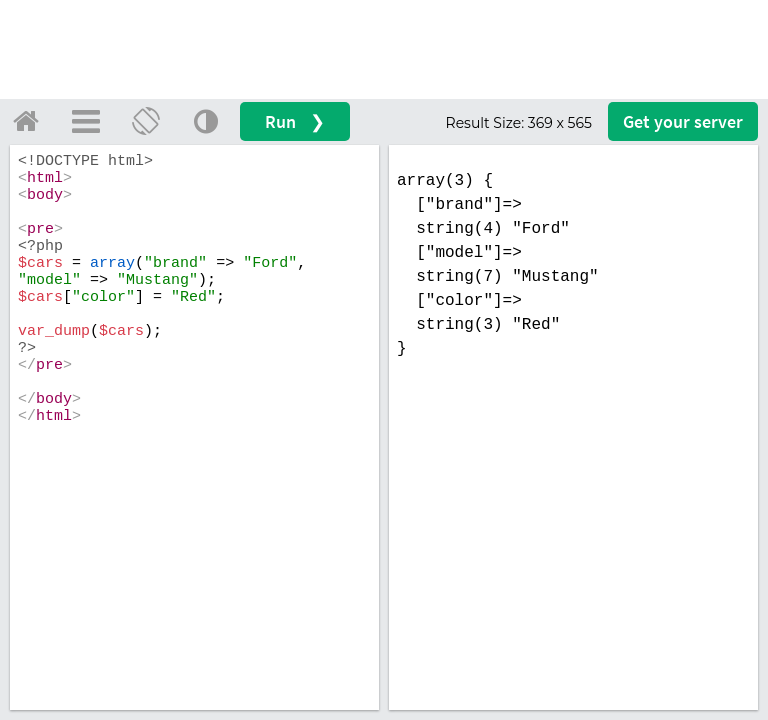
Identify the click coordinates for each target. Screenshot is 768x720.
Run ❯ (295, 121)
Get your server (683, 121)
